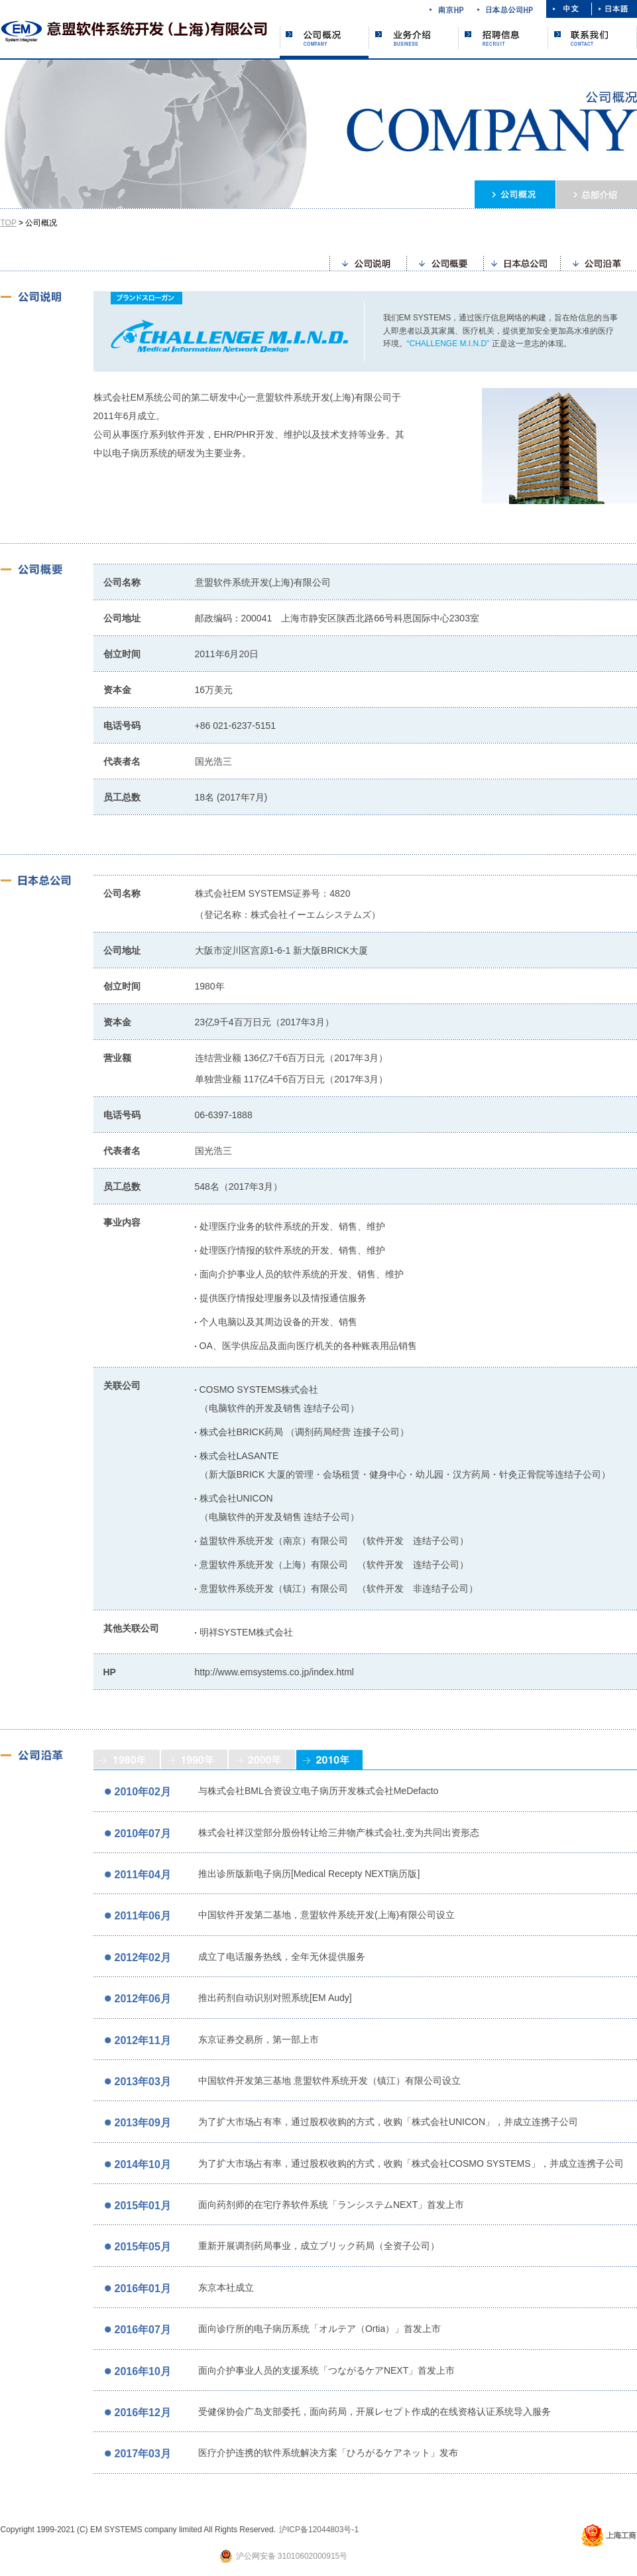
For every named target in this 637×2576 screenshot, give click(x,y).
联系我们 (592, 37)
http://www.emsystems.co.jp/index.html (274, 1672)
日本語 (614, 9)
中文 (568, 9)
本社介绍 (596, 194)
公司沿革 (599, 262)
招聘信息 (503, 37)
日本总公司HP (504, 9)
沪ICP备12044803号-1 (319, 2529)
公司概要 (445, 262)
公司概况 (324, 42)
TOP (9, 222)
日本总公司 (522, 262)
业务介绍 (413, 37)
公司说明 (368, 262)
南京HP (447, 9)
